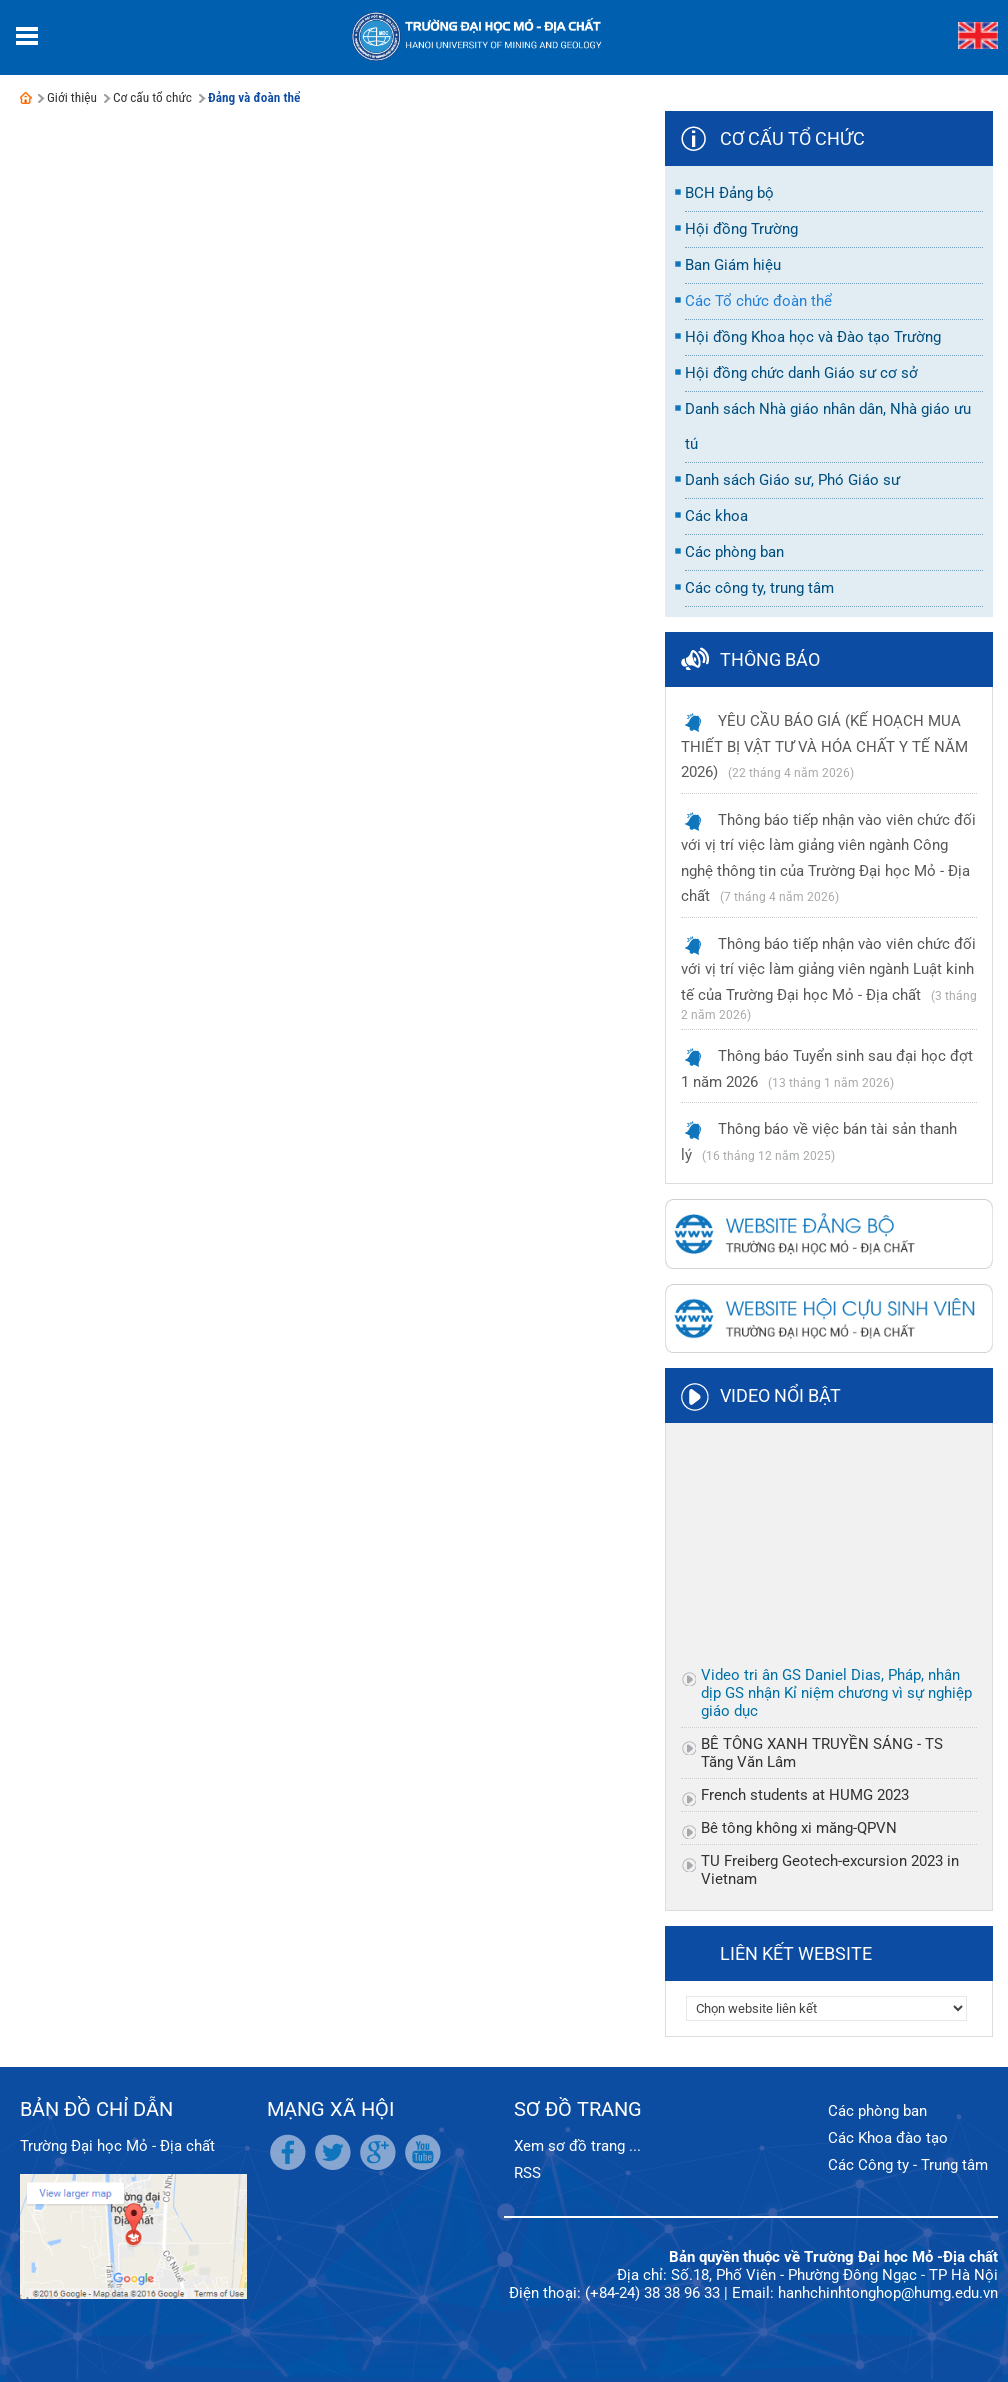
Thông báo (770, 659)
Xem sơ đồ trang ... (577, 2146)
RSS (527, 2173)
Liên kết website (796, 1953)
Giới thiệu (72, 97)
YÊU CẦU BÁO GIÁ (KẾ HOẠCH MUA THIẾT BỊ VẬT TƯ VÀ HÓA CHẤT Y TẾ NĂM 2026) (824, 746)
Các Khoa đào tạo (888, 2138)
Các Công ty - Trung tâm (908, 2165)
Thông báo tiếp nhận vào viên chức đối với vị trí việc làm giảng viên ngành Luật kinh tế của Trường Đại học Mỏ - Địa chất (828, 969)
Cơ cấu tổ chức (152, 97)
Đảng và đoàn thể (254, 97)
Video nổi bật (780, 1395)
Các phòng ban (877, 2111)
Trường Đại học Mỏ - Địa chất (117, 2146)
